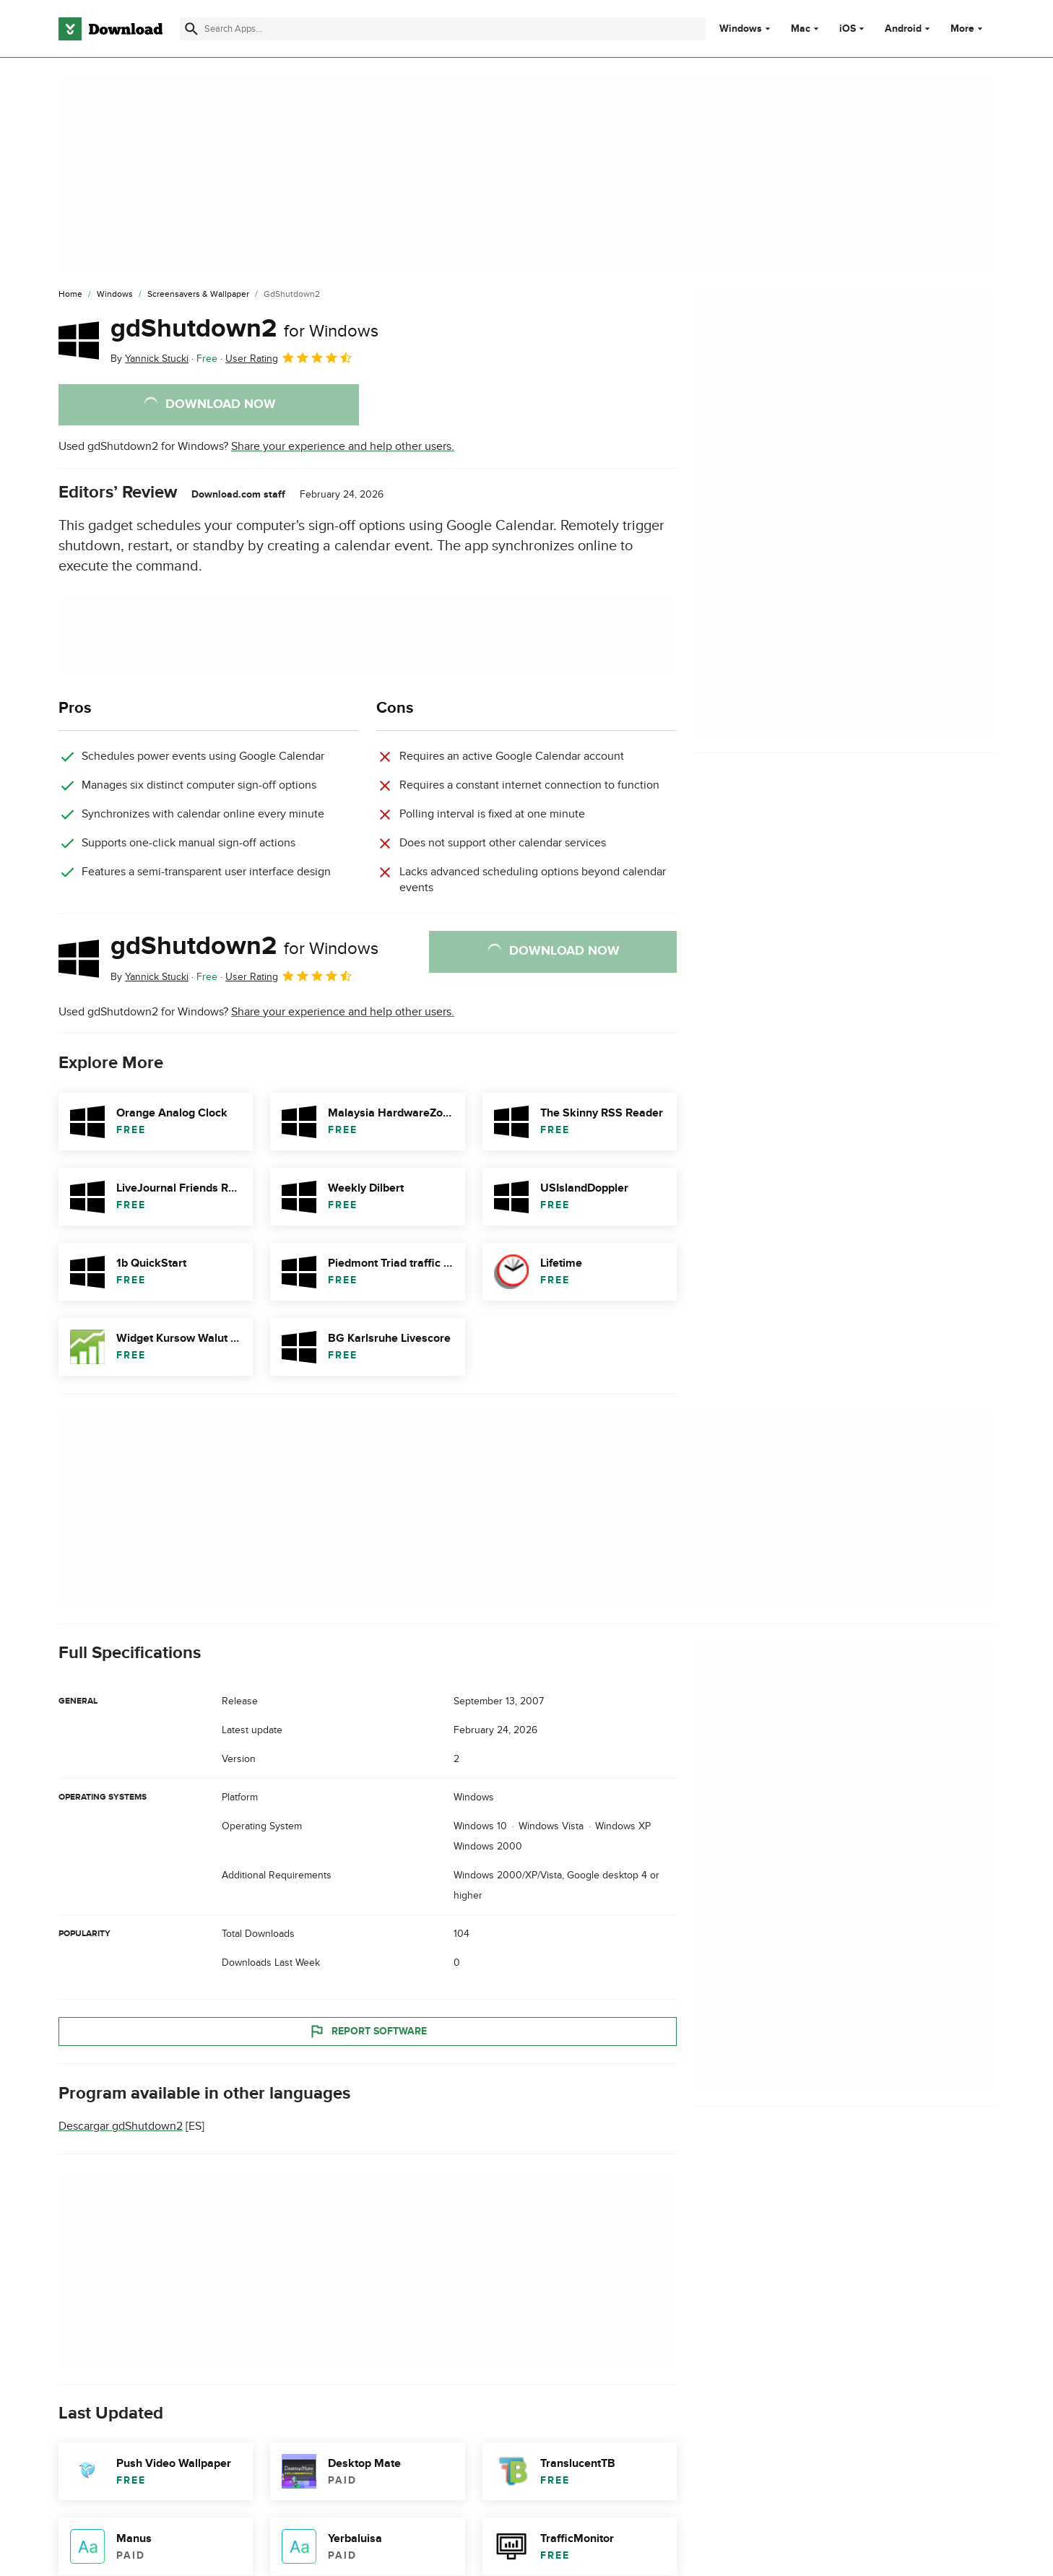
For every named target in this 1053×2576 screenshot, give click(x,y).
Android (903, 29)
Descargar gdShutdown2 (120, 2126)
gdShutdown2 (244, 328)
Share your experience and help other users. (342, 446)
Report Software (367, 2030)
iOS (847, 29)
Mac (800, 29)
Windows (740, 29)
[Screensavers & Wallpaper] (198, 294)
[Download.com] (110, 28)
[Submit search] (191, 28)
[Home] (70, 294)
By (149, 358)
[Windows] (115, 294)
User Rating (289, 357)
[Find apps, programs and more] (442, 28)
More (968, 28)
